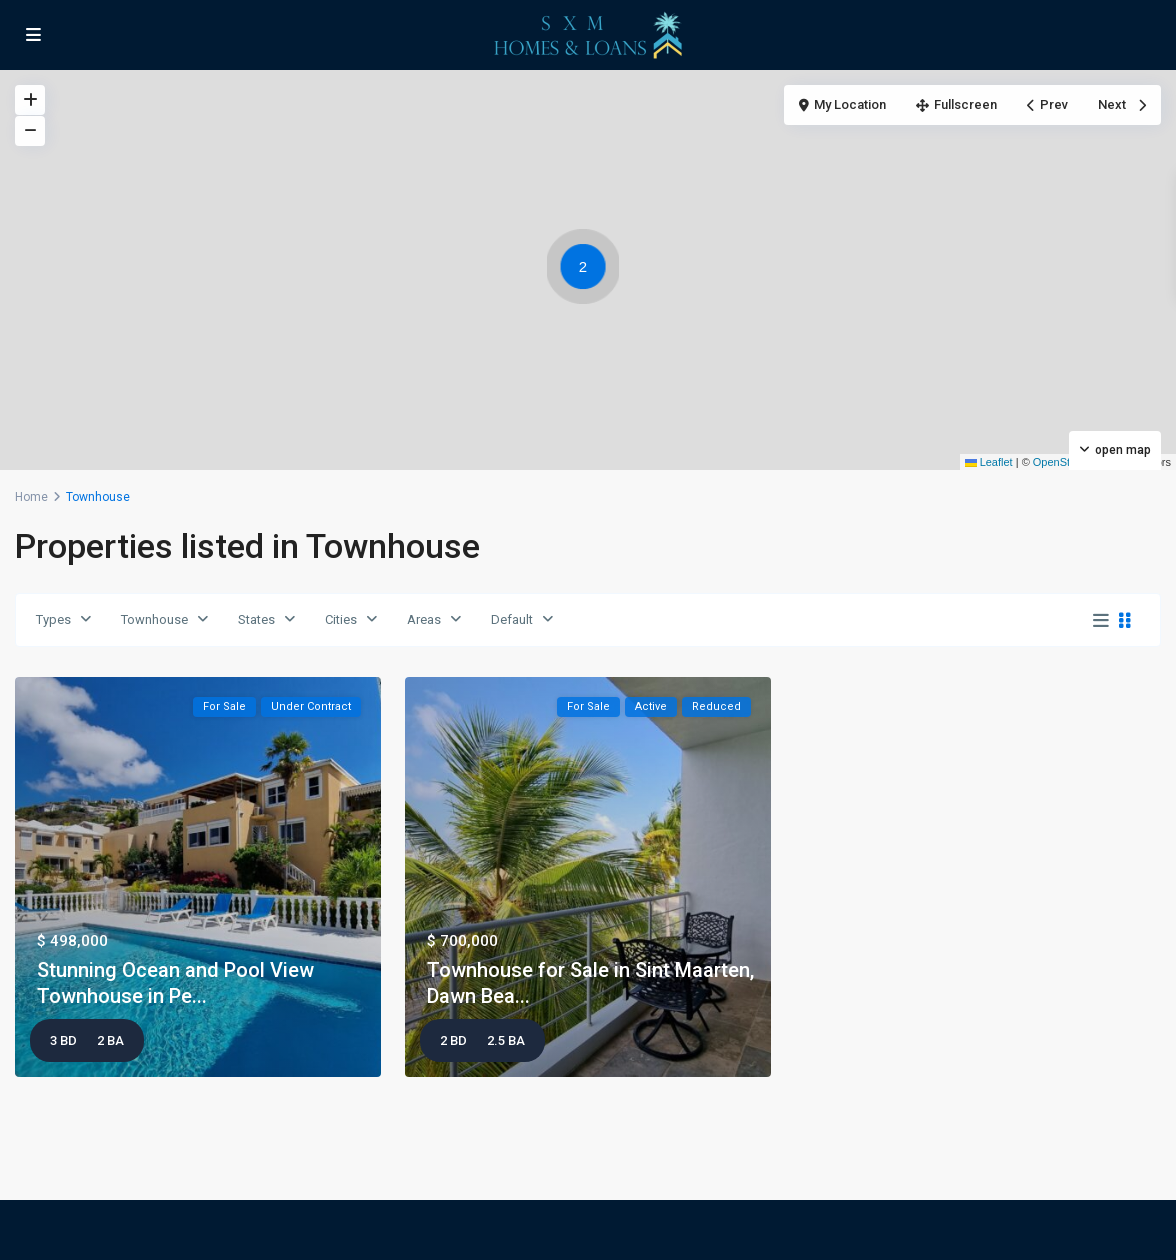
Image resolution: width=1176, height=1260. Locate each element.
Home (31, 497)
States (256, 619)
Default (512, 619)
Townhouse (154, 619)
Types (53, 619)
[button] (588, 270)
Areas (424, 619)
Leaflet (989, 462)
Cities (341, 619)
